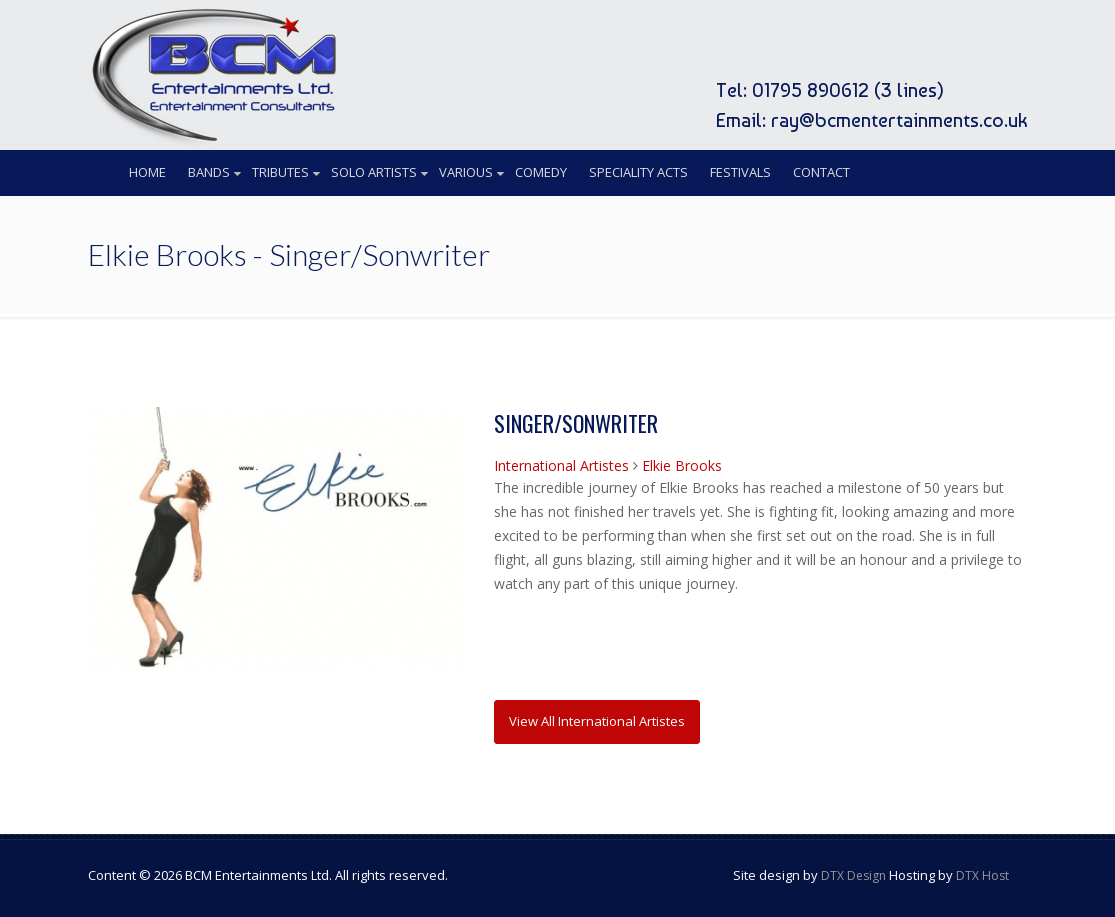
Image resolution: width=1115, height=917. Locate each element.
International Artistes (561, 465)
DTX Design (853, 875)
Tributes (280, 172)
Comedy (541, 172)
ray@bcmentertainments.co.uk (899, 120)
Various (466, 172)
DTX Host (982, 875)
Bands (209, 172)
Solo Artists (374, 172)
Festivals (740, 172)
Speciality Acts (638, 172)
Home (147, 172)
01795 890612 (810, 90)
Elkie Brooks (682, 465)
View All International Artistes (597, 721)
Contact (821, 172)
